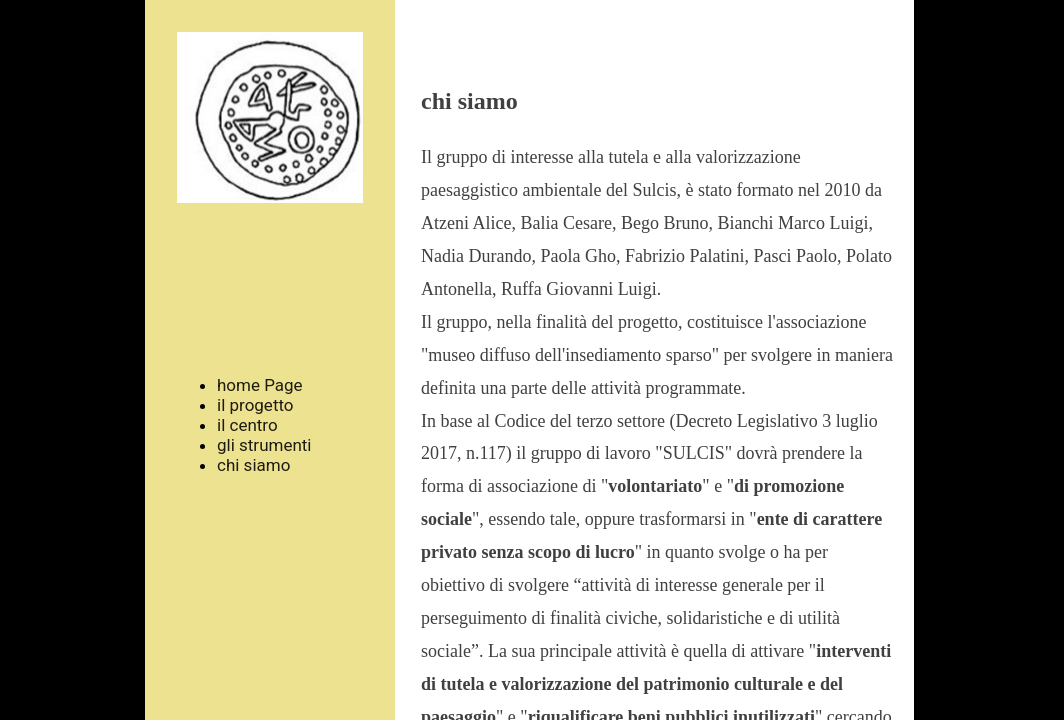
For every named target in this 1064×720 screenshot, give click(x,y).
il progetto (255, 405)
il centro (247, 425)
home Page (260, 385)
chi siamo (253, 465)
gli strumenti (264, 445)
